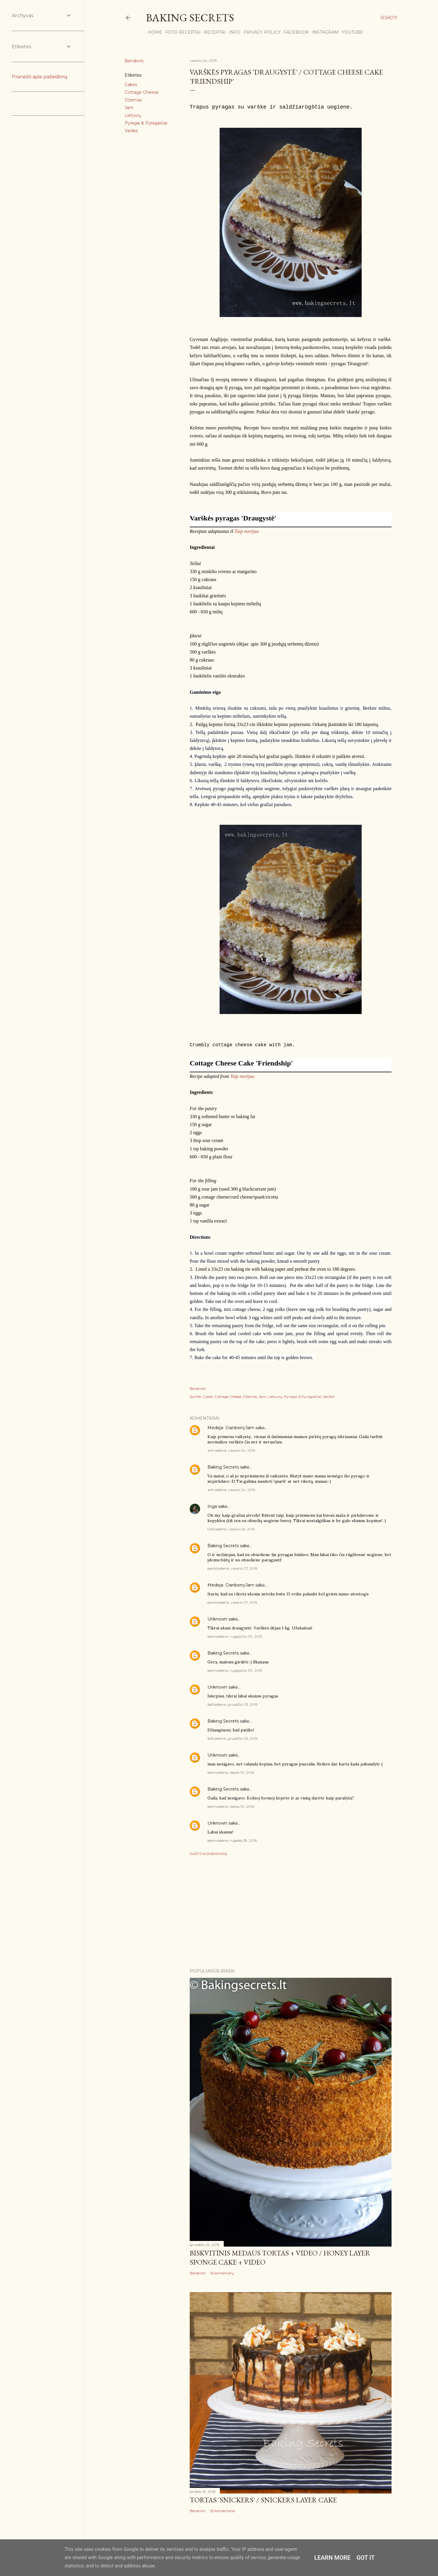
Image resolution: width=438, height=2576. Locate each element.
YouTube (350, 32)
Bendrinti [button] (134, 61)
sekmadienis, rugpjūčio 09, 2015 (234, 1636)
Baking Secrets (190, 18)
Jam (129, 107)
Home (153, 32)
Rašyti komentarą (208, 1853)
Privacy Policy (259, 32)
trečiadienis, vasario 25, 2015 (231, 1529)
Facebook (294, 32)
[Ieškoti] (388, 18)
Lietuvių (133, 115)
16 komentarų (222, 2273)
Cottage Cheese (142, 92)
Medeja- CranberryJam (230, 1427)
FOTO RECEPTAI (181, 32)
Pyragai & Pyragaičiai (146, 123)
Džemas (133, 100)
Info (232, 32)
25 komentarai (222, 2511)
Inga (212, 1506)
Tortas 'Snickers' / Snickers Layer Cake (263, 2499)
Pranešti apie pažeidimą (39, 77)
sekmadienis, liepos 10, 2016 (230, 1772)
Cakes (131, 84)
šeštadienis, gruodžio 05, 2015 (232, 1704)
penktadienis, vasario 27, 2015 (232, 1568)
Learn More (332, 2557)
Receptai (213, 32)
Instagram (323, 32)
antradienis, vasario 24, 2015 (231, 1450)
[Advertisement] (291, 1912)
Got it (366, 2557)
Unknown (217, 1619)
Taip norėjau (247, 531)
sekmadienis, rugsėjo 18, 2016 (232, 1840)
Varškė (131, 130)
